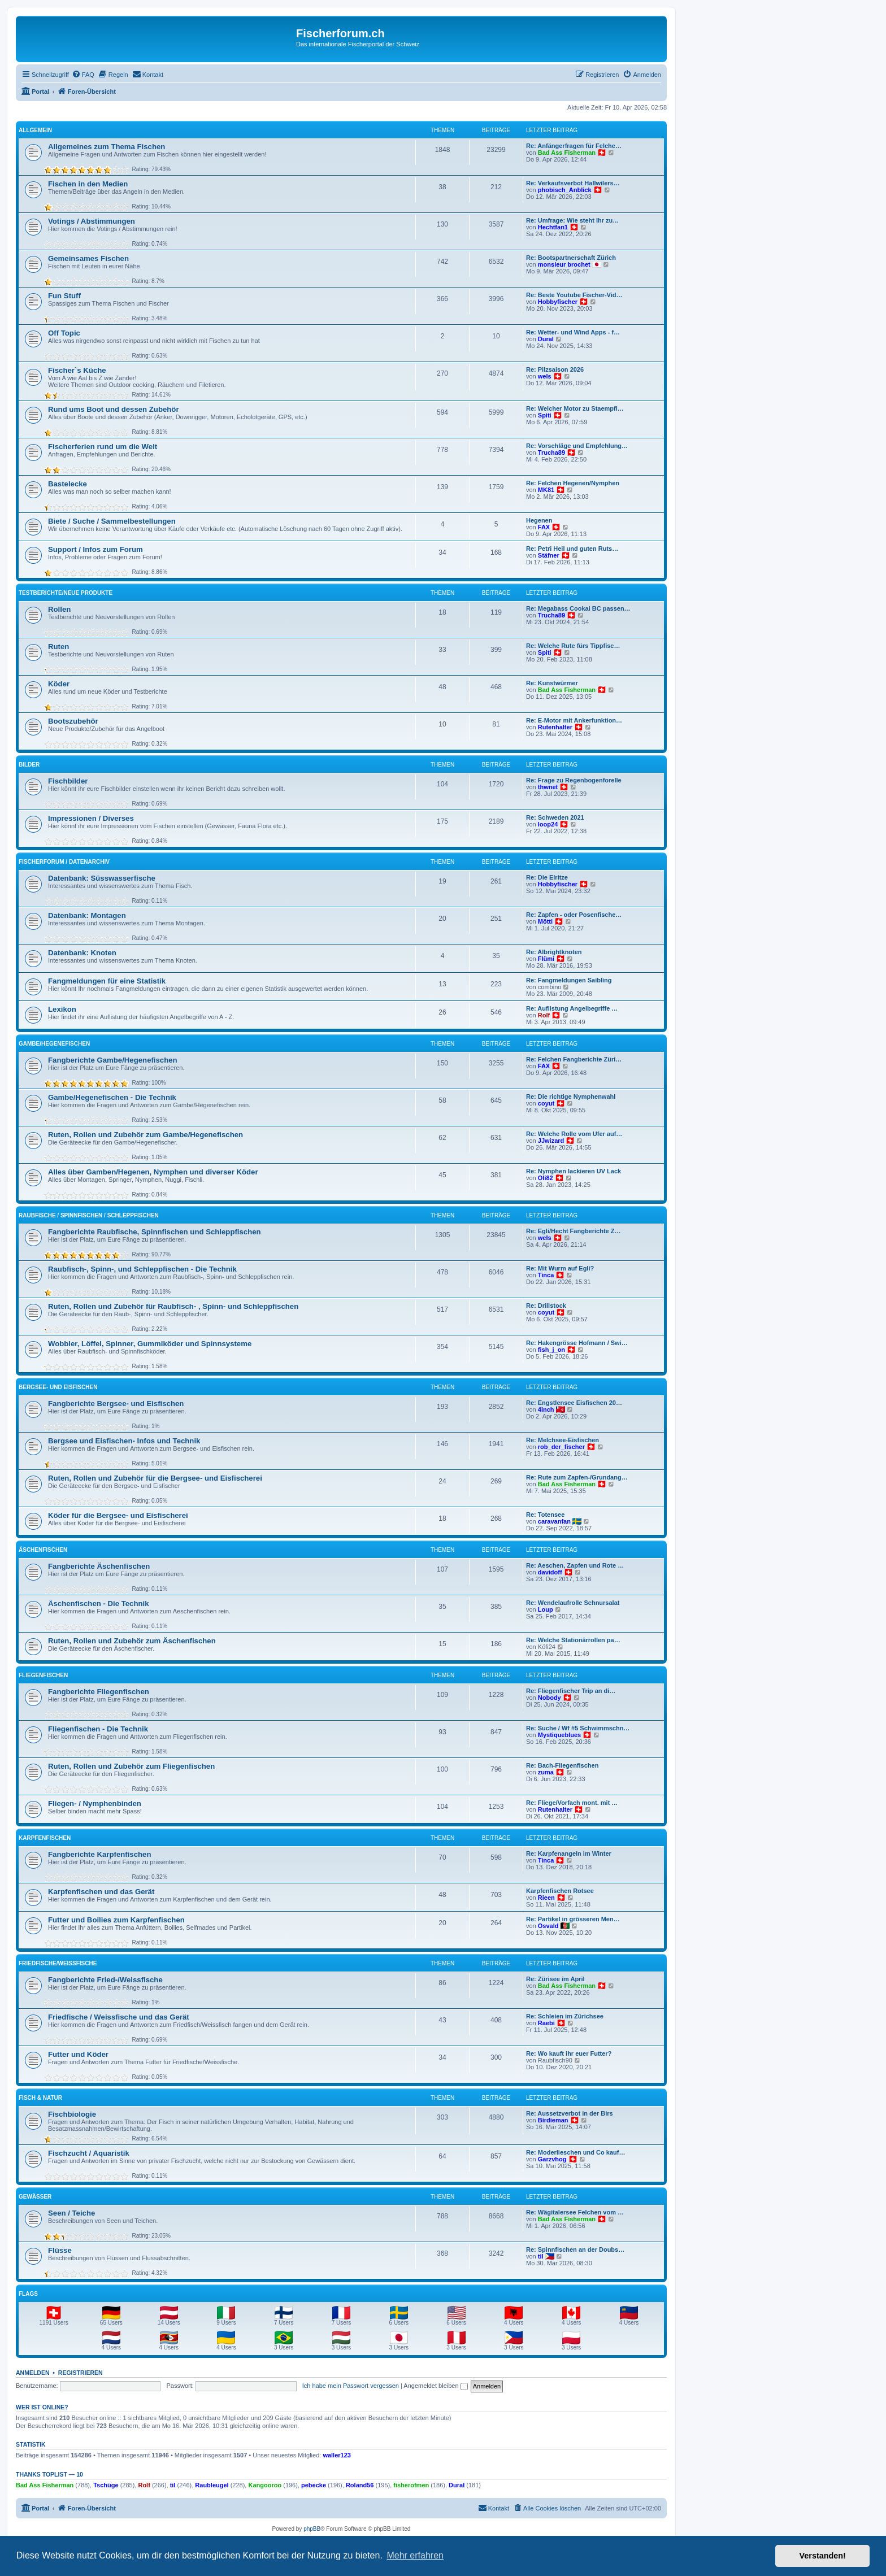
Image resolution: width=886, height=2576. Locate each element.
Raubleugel (211, 2485)
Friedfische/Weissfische (58, 1963)
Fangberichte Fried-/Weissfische (105, 1979)
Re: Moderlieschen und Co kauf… (575, 2152)
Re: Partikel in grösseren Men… (573, 1919)
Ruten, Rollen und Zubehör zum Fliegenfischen (131, 1766)
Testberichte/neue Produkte (65, 593)
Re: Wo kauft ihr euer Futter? (568, 2053)
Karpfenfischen (45, 1838)
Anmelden (33, 2372)
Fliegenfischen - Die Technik (98, 1729)
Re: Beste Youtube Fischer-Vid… (574, 294)
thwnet (548, 787)
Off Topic (64, 333)
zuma (546, 1772)
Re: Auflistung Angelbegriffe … (572, 1008)
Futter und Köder (78, 2054)
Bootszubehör (73, 721)
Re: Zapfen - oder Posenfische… (574, 914)
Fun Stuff (64, 295)
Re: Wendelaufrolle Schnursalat (572, 1602)
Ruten (58, 646)
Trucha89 (551, 452)
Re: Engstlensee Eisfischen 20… (574, 1402)
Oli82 (545, 1177)
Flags (28, 2294)
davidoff (550, 1572)
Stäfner (548, 555)
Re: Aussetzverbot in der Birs (569, 2113)
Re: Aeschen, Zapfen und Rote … (575, 1565)
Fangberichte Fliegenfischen (98, 1691)
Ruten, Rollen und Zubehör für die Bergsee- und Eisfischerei (155, 1478)
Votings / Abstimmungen (91, 221)
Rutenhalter (555, 727)
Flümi (546, 958)
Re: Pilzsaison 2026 (555, 369)
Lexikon (62, 1009)
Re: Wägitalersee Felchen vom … (575, 2212)
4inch (546, 1409)
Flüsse (60, 2250)
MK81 (546, 489)
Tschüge (105, 2485)
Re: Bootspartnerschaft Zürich (571, 257)
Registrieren (80, 2372)
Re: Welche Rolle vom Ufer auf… (574, 1133)
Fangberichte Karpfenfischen (99, 1854)
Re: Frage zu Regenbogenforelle (574, 780)
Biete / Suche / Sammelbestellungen (112, 521)
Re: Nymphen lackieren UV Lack (573, 1171)
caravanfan (554, 1521)
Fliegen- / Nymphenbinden (94, 1803)
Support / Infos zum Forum (95, 549)
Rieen (546, 1897)
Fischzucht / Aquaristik (88, 2153)
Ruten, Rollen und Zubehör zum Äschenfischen (132, 1641)
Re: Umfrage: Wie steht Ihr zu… (572, 220)
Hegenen (539, 520)
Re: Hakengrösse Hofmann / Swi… (577, 1342)
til (541, 2256)
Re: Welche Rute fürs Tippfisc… (573, 645)
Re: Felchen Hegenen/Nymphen (572, 483)
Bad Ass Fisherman (567, 152)
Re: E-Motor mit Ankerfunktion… (574, 720)
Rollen (59, 609)
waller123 (337, 2455)
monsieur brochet (564, 264)
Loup (545, 1609)
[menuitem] (83, 74)
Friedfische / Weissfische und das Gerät (118, 2017)
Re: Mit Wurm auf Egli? (560, 1268)
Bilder (29, 765)
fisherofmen (411, 2485)
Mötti (545, 921)
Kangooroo (264, 2485)
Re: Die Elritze (547, 877)
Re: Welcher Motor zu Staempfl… (575, 408)
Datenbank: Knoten (82, 952)
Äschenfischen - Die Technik (98, 1603)
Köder (59, 684)
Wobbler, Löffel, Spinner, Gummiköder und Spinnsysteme (149, 1343)
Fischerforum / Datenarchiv (64, 862)
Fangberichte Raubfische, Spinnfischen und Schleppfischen (154, 1232)
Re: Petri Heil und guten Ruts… (572, 548)
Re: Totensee (545, 1514)
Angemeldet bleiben (435, 2385)
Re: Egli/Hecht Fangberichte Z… (573, 1231)
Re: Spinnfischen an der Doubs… (575, 2249)
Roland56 (360, 2485)
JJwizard (551, 1140)
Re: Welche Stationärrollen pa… (573, 1640)
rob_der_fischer (561, 1446)
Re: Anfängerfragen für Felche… (574, 145)
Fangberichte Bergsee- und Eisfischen (116, 1403)
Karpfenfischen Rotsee (560, 1890)
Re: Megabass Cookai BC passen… (578, 608)
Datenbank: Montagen (87, 915)
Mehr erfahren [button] (415, 2555)
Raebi (546, 2023)
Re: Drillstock (546, 1305)
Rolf (544, 1015)
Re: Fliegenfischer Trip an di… (570, 1690)
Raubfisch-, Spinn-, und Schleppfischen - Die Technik (142, 1269)
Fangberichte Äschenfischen (99, 1566)
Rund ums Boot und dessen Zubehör (113, 409)
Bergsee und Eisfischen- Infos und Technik (124, 1441)
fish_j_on (551, 1349)
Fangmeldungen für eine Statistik (107, 981)
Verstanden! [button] (823, 2555)
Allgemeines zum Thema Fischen (106, 146)
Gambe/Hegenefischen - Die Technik (112, 1097)
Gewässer (35, 2197)
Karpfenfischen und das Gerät (101, 1891)
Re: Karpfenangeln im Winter (568, 1853)
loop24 (548, 824)
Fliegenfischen (43, 1675)
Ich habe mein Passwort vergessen (350, 2385)
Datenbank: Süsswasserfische (101, 878)
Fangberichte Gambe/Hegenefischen (112, 1060)
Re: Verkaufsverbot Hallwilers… (573, 183)
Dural (546, 339)
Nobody (549, 1697)
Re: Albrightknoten (554, 951)
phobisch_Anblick (565, 189)
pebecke (313, 2485)
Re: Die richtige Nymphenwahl (570, 1096)
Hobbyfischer (557, 301)
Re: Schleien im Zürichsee (564, 2016)
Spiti (544, 415)
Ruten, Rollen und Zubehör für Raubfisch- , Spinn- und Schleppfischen (173, 1306)
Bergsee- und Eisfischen (58, 1387)
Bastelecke (67, 484)
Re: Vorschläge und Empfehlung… (577, 445)
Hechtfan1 (553, 227)
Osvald (548, 1925)
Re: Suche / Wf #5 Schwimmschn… (577, 1728)
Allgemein (35, 130)
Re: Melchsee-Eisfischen (562, 1440)
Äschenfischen (43, 1550)
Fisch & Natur (40, 2098)
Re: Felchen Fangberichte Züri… (574, 1059)
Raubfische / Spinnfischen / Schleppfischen (89, 1215)
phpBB (311, 2529)
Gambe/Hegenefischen (54, 1044)
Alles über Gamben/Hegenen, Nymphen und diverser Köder (153, 1172)
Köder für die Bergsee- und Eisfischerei (118, 1515)
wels (544, 376)
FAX (544, 527)
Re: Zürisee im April (555, 1978)
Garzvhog (552, 2159)
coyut (546, 1103)
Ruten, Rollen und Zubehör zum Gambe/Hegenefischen (145, 1134)
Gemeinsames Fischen (88, 258)
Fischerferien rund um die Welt (102, 446)
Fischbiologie (72, 2114)
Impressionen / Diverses (91, 818)
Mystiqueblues (559, 1734)
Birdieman (553, 2120)
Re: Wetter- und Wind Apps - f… (573, 332)
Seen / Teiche (71, 2213)
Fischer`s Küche (77, 370)
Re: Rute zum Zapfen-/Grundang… (577, 1477)
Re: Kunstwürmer (552, 683)
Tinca (546, 1275)
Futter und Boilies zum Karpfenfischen (116, 1920)
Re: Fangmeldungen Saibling (569, 980)
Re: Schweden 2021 (555, 817)
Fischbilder (68, 781)
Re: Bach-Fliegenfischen (562, 1765)
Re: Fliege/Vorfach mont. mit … (572, 1802)
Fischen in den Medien (88, 184)
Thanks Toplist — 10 (49, 2474)
